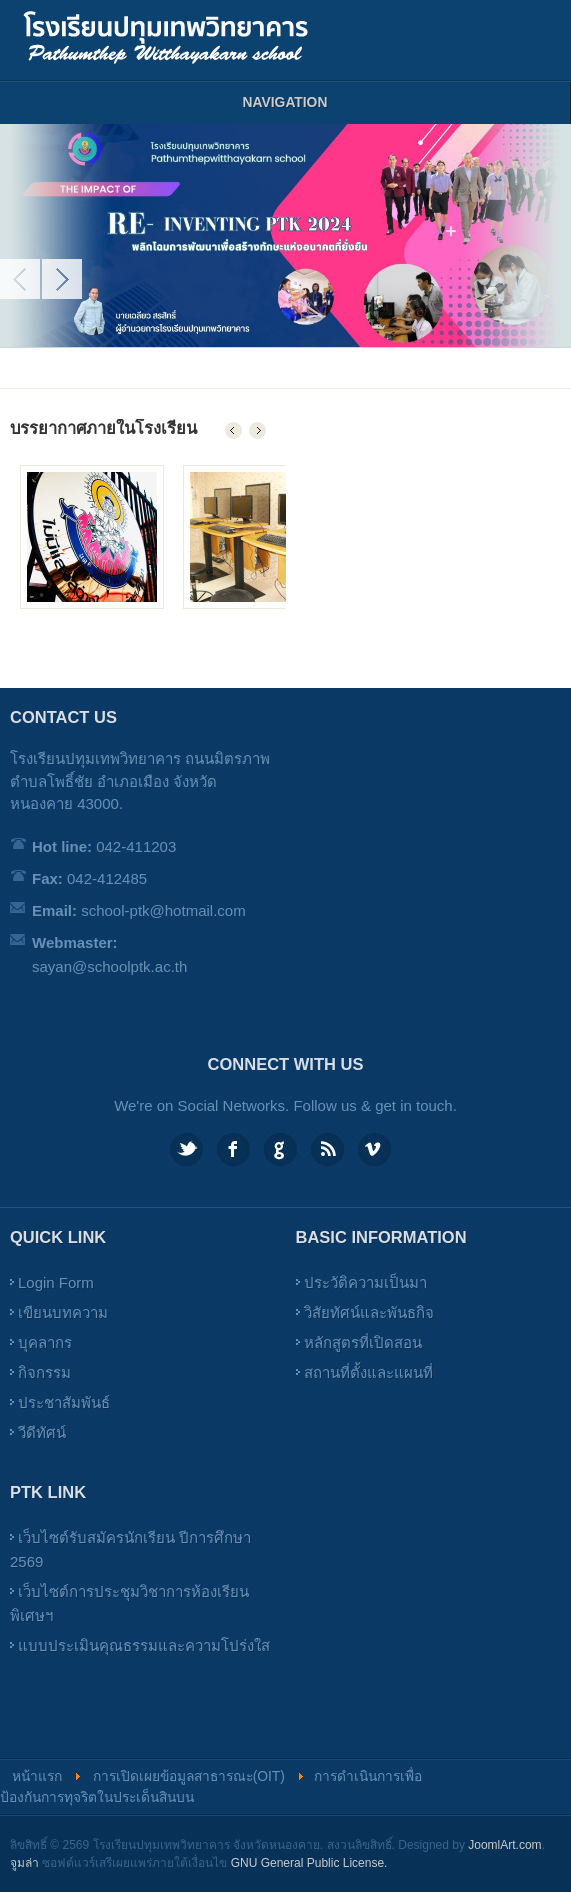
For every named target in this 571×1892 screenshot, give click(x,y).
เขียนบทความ (63, 1312)
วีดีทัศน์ (42, 1432)
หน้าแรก (37, 1776)
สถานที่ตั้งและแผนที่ (368, 1372)
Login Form (56, 1282)
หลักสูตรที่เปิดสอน (363, 1342)
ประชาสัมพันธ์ (64, 1402)
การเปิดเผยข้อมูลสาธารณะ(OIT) (189, 1776)
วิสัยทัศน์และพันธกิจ (369, 1312)
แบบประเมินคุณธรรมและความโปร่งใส (144, 1645)
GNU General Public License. (309, 1863)
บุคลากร (45, 1342)
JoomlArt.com (504, 1845)
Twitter (186, 1149)
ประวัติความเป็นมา (365, 1282)
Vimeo (374, 1149)
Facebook (233, 1149)
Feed (327, 1149)
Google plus (280, 1149)
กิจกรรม (44, 1372)
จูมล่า (24, 1863)
